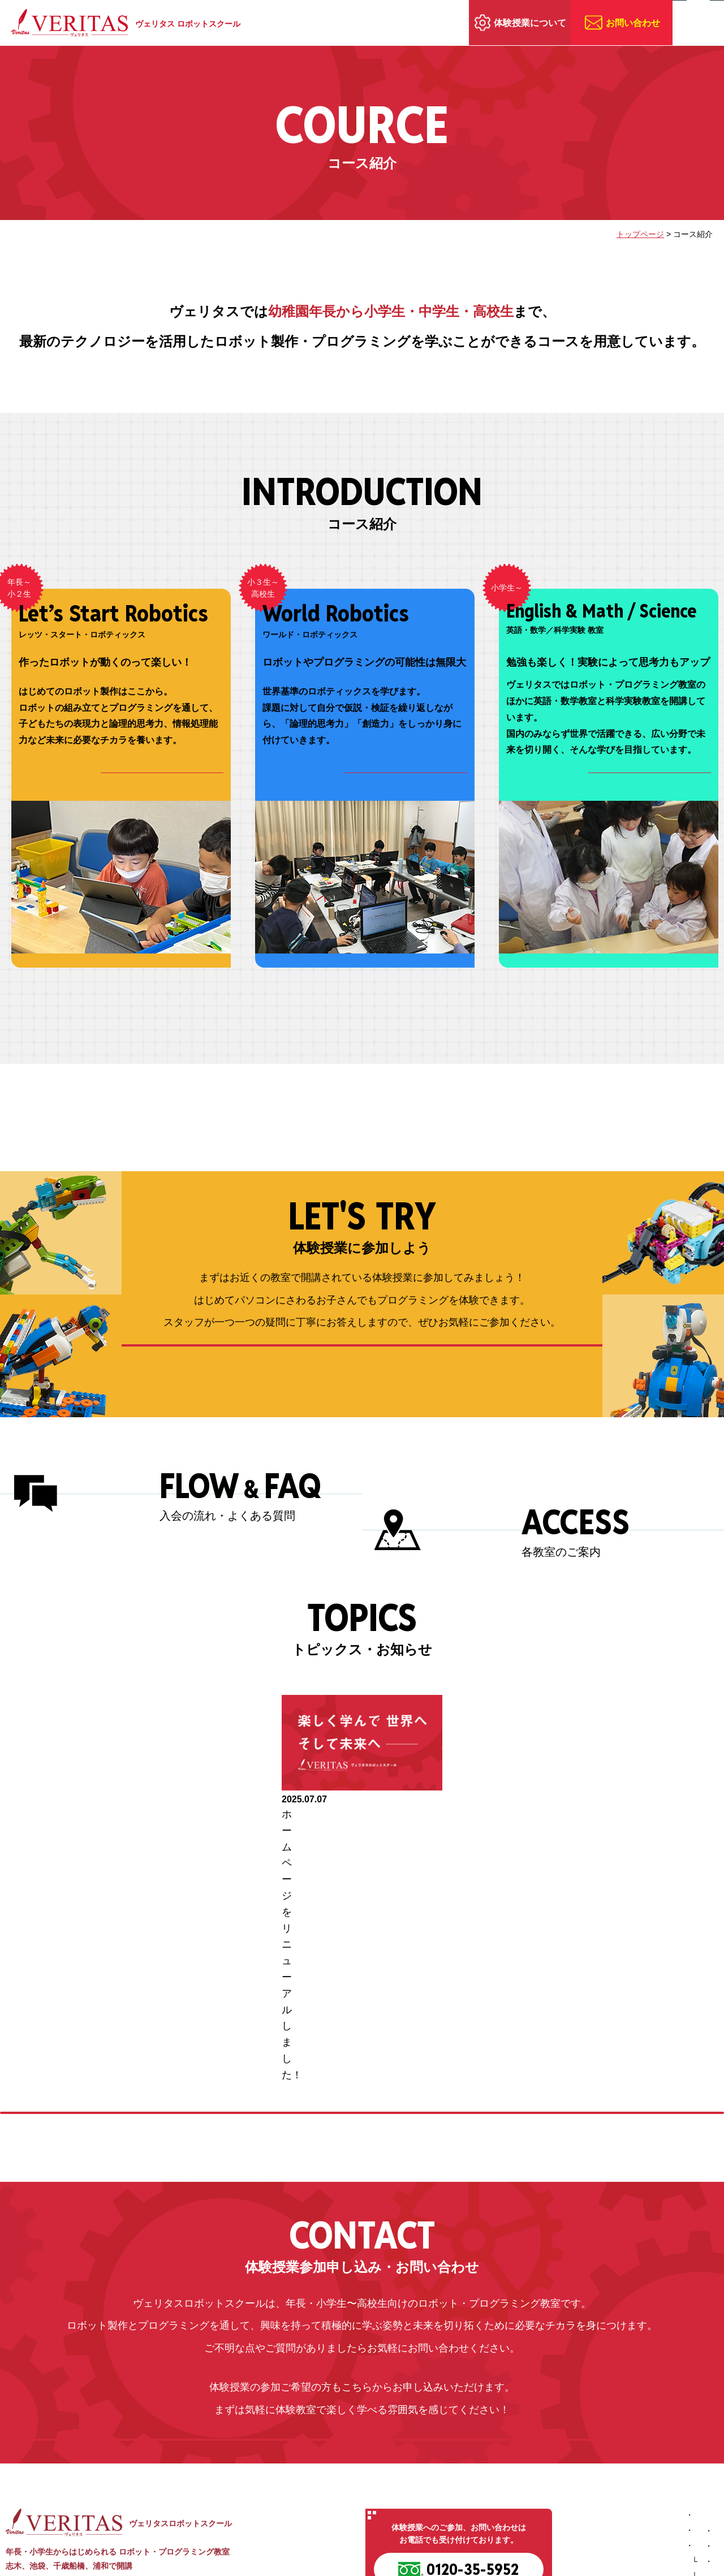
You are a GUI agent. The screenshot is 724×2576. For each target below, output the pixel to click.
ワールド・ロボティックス (524, 2487)
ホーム (483, 2425)
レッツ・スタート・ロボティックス (540, 2471)
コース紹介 (491, 2456)
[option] (362, 1836)
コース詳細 (174, 782)
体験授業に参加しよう (657, 2441)
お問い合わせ (633, 23)
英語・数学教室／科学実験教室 (532, 2503)
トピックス (637, 2487)
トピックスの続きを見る (362, 1960)
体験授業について (530, 23)
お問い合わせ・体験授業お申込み (362, 2330)
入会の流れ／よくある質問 (665, 2457)
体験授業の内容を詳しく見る (362, 1385)
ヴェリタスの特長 (503, 2441)
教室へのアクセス (649, 2472)
